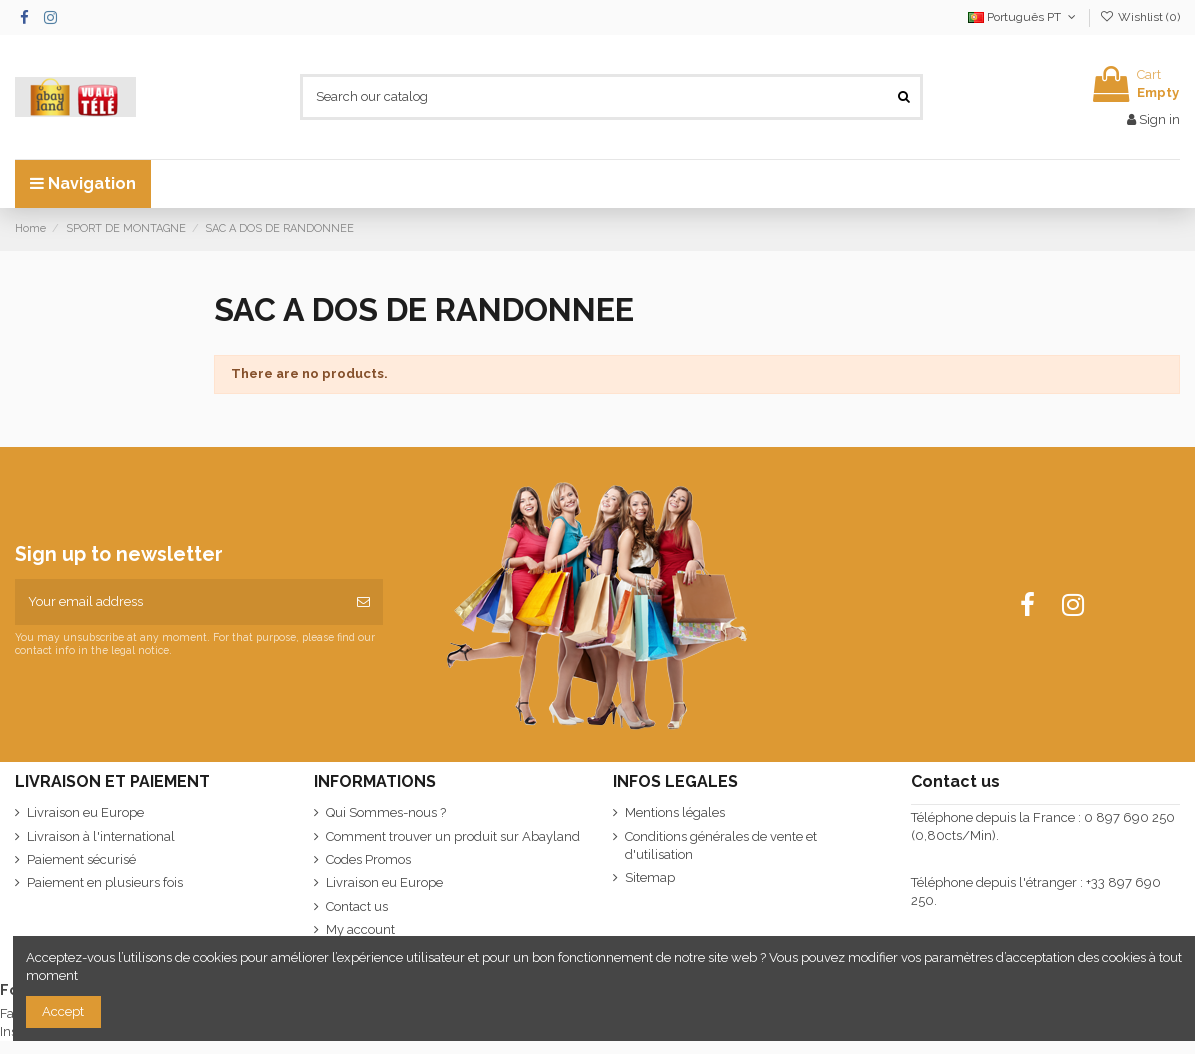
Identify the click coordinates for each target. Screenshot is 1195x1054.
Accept (63, 1011)
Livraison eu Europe (85, 812)
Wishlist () (1140, 17)
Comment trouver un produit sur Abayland (453, 836)
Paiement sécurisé (81, 859)
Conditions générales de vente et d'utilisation (721, 845)
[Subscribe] (363, 602)
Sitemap (650, 877)
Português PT (1023, 17)
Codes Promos (368, 859)
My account (360, 929)
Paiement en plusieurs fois (105, 882)
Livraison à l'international (101, 836)
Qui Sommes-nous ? (386, 812)
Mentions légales (675, 812)
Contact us (357, 906)
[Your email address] (179, 602)
